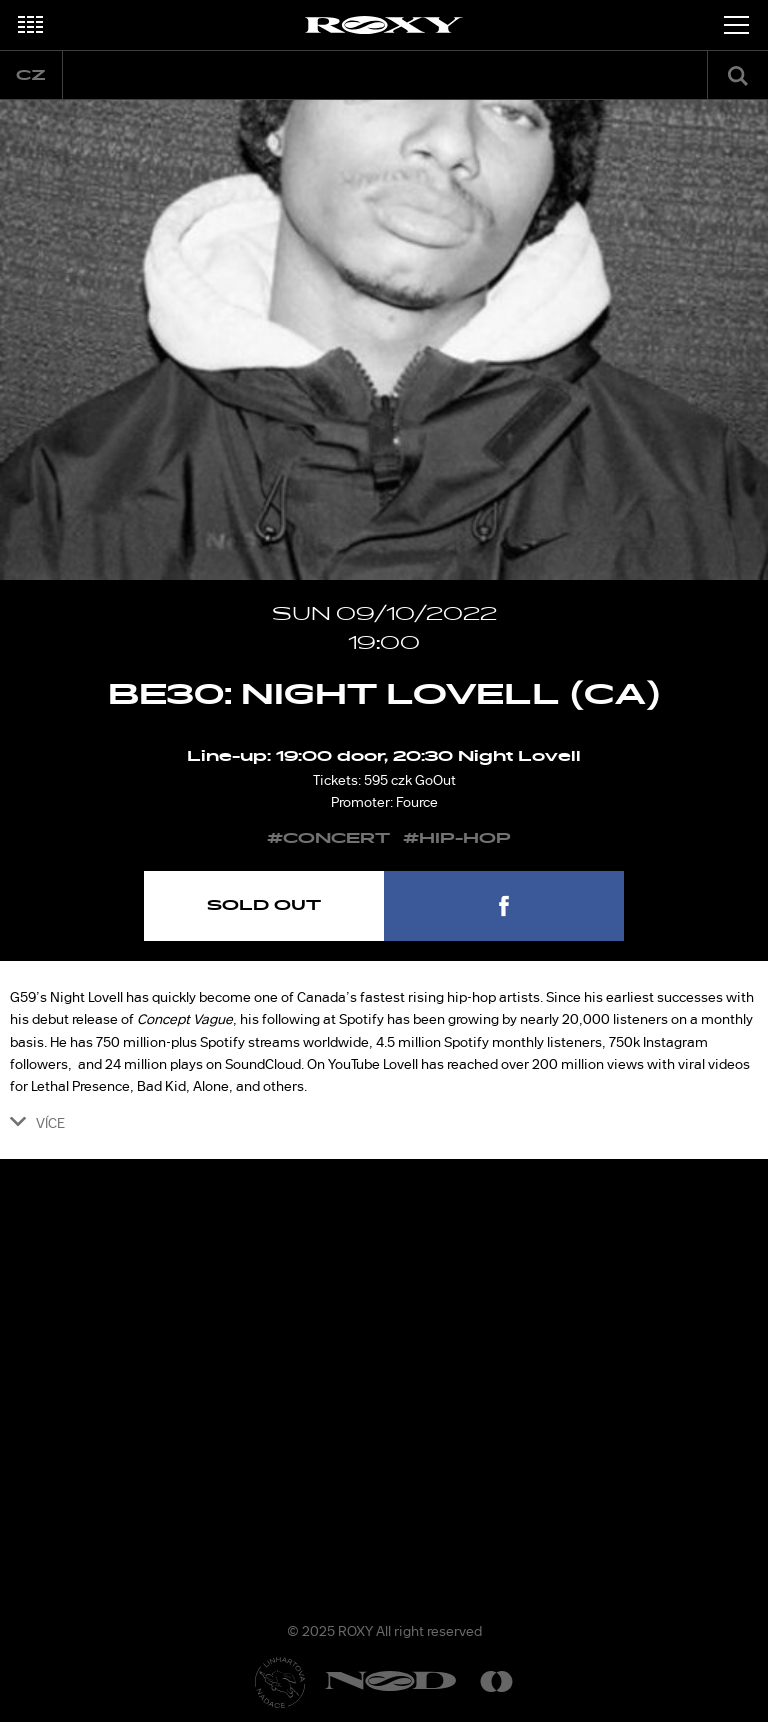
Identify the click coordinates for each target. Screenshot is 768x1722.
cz (31, 75)
